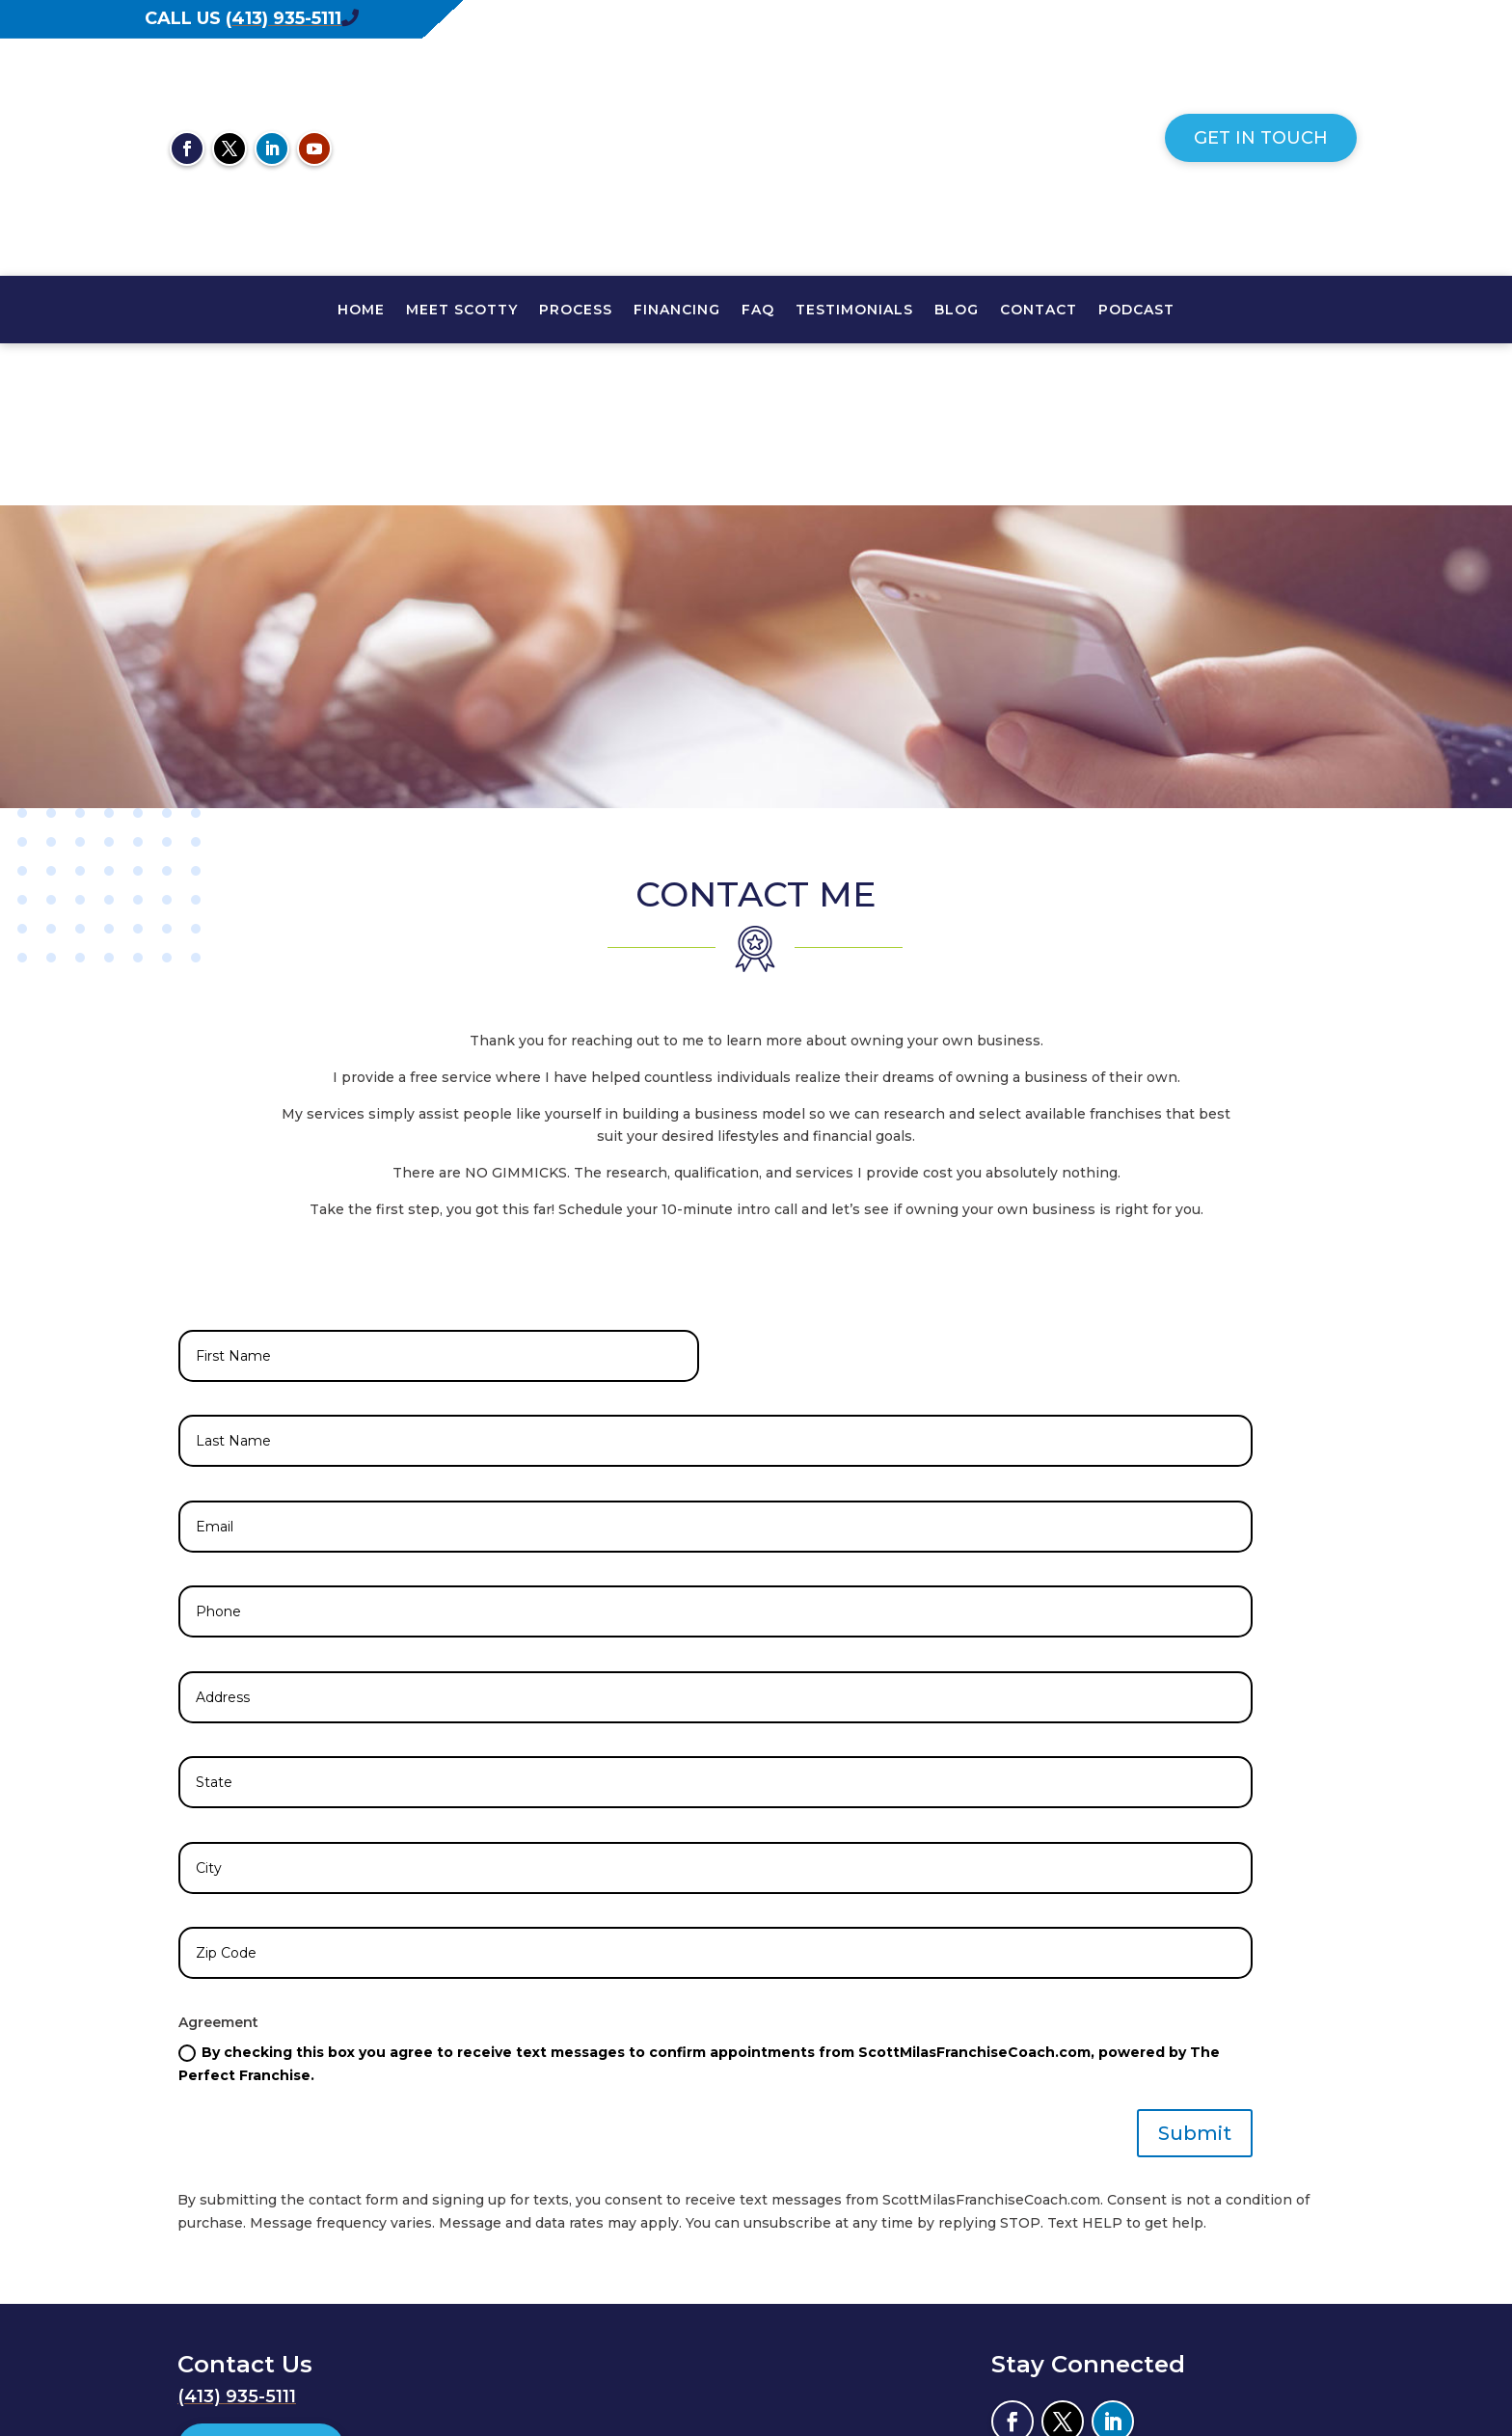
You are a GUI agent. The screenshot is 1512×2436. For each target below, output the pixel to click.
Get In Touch (1261, 138)
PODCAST (1136, 310)
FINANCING (677, 310)
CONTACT (1038, 310)
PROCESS (575, 310)
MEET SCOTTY (462, 310)
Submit (1194, 1971)
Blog (956, 310)
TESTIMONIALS (854, 310)
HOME (361, 310)
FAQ (758, 310)
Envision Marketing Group (1240, 2350)
